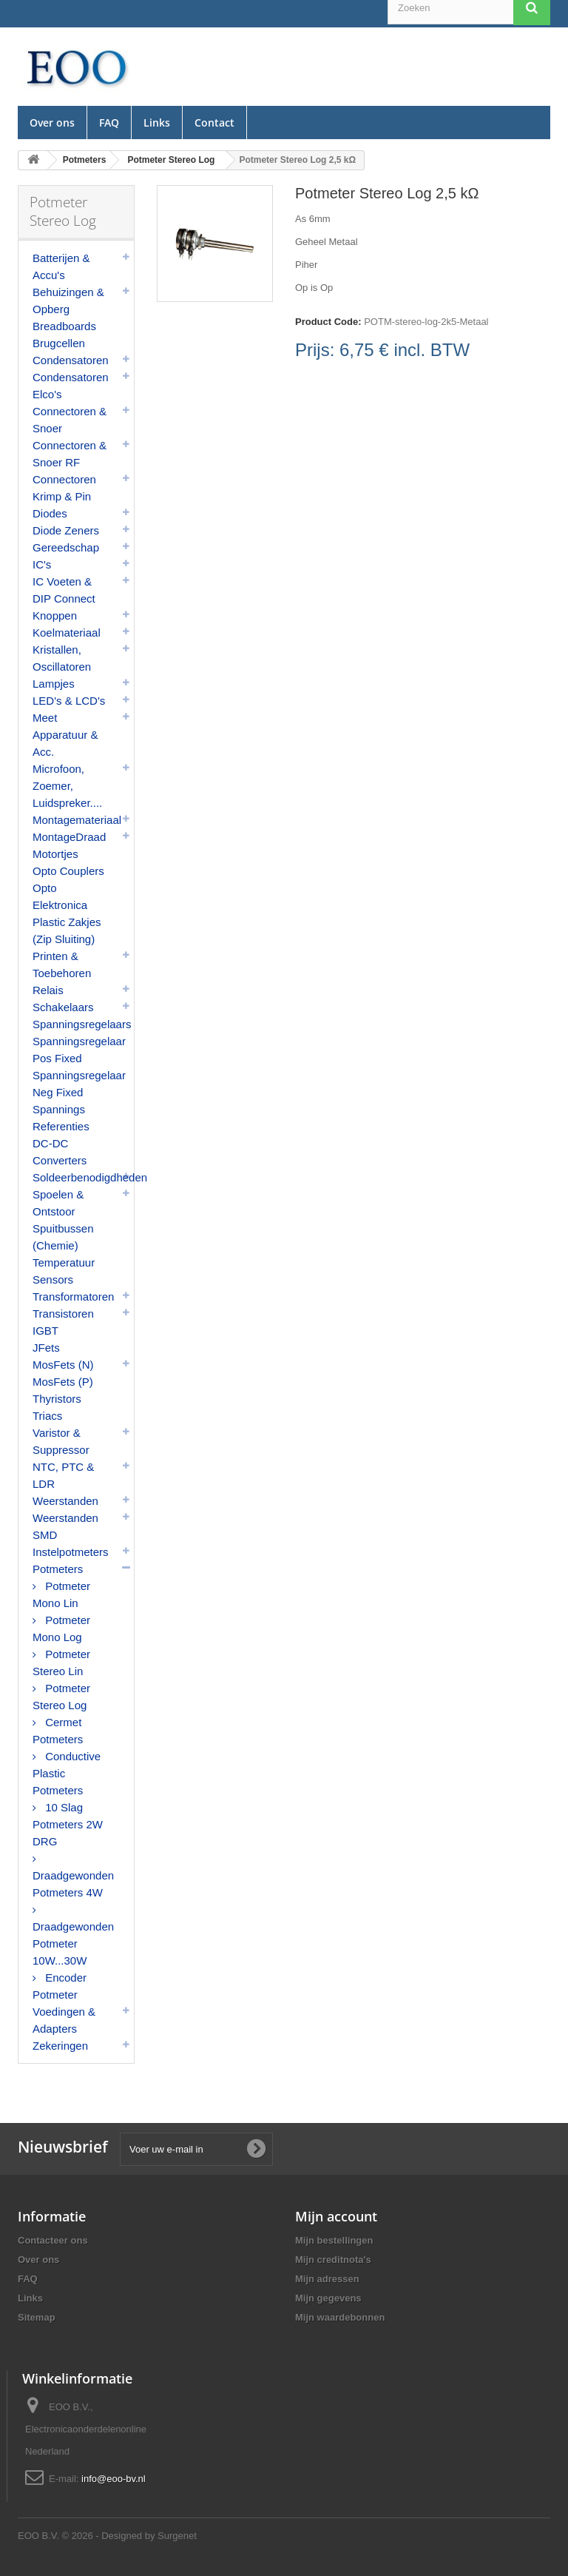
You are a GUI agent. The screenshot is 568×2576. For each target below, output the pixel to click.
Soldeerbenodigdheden (83, 1177)
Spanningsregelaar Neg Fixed (79, 1084)
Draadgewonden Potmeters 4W (73, 1884)
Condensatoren (71, 360)
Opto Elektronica (60, 896)
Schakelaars (63, 1007)
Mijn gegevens (328, 2298)
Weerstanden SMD (65, 1526)
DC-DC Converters (60, 1152)
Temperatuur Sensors (64, 1271)
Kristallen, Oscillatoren (62, 658)
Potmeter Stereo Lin (61, 1662)
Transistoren (63, 1313)
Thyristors (57, 1398)
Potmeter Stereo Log (61, 1696)
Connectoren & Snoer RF (69, 454)
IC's (42, 564)
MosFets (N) (63, 1364)
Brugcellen (59, 343)
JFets (46, 1347)
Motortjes (55, 854)
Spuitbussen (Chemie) (63, 1237)
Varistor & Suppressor (61, 1441)
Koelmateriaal (67, 632)
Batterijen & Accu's (61, 266)
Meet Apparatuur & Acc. (65, 734)
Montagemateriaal (77, 820)
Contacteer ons (53, 2240)
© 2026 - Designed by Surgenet (129, 2535)
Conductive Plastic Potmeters (67, 1773)
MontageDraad (69, 837)
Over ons (52, 122)
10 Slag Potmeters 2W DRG (68, 1824)
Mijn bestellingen (334, 2240)
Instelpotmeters (71, 1552)
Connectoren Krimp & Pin (64, 488)
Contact (214, 122)
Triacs (47, 1415)
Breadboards (64, 326)
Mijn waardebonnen (340, 2317)
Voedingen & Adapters (64, 2020)
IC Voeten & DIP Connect (64, 590)
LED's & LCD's (69, 700)
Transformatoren (73, 1296)
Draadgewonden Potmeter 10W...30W (73, 1943)
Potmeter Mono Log (61, 1628)
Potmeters (58, 1569)
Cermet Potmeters (58, 1730)
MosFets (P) (63, 1381)
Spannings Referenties (61, 1118)
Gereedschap (66, 547)
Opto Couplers (68, 871)
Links (156, 122)
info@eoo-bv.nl (113, 2478)
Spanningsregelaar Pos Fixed (79, 1049)
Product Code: (328, 321)
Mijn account (336, 2216)
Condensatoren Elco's (71, 385)
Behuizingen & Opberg (68, 300)
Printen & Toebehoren (62, 964)
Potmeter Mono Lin (61, 1594)
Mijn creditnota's (333, 2259)
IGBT (45, 1330)
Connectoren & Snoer (69, 420)
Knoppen (55, 615)
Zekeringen (60, 2045)
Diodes (50, 513)
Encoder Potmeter (60, 1986)
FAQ (109, 122)
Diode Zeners (66, 530)
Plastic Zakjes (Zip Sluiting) (67, 930)
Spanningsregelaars (82, 1024)
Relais (48, 990)
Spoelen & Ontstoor (58, 1203)
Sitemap (36, 2317)
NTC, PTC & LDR (63, 1475)
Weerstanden (65, 1501)
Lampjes (54, 683)
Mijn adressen (327, 2278)
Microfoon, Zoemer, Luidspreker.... (67, 785)
